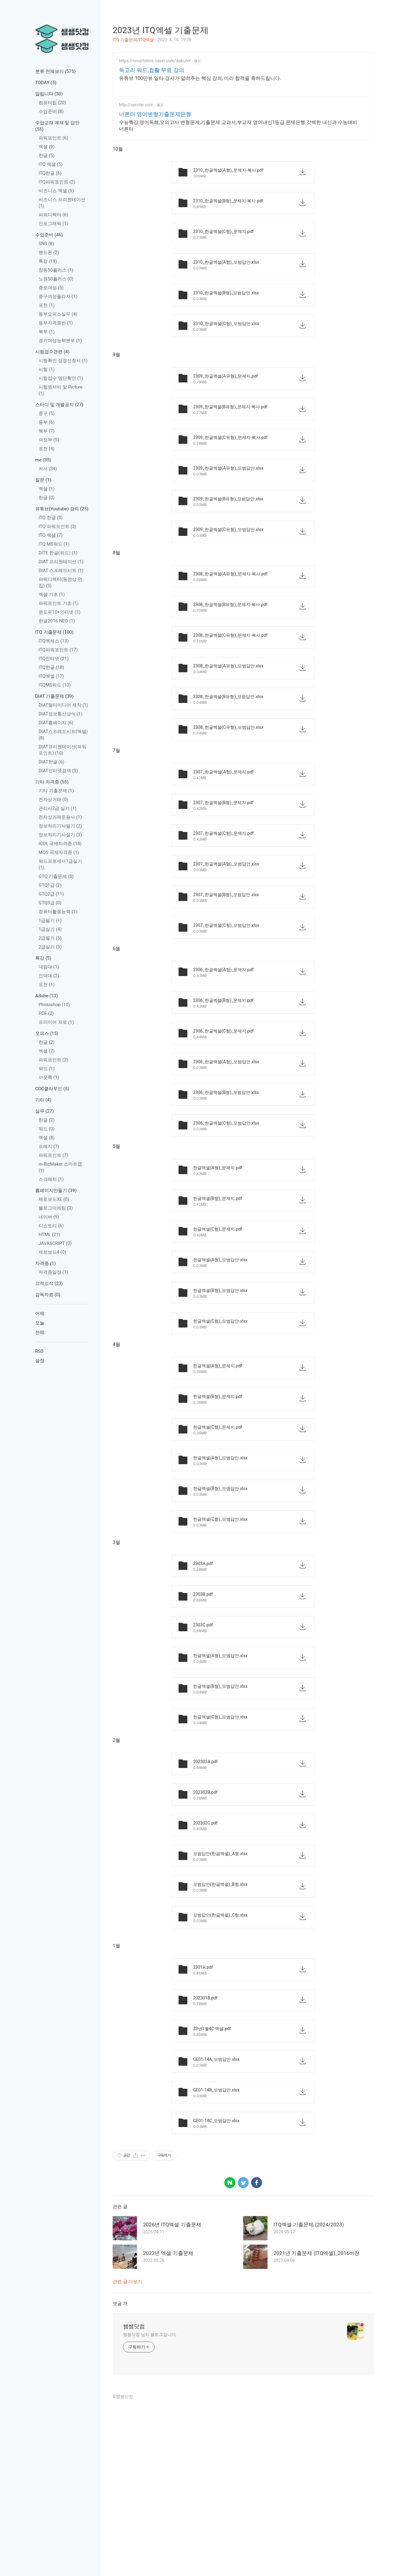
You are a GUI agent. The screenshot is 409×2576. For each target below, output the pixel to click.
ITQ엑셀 (51, 676)
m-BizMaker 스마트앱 (60, 1167)
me (43, 460)
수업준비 (51, 111)
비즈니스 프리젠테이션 (62, 203)
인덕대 (49, 975)
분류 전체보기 (55, 71)
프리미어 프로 (56, 1022)
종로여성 (51, 287)
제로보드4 (52, 1252)
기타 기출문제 (56, 790)
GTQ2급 (51, 894)
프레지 (49, 1146)
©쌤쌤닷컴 (123, 2571)
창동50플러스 (56, 270)
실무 (44, 1111)
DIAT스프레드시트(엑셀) (63, 735)
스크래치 (51, 1179)
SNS (46, 243)
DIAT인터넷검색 (58, 770)
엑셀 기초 (52, 594)
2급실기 (50, 947)
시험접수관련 (52, 352)
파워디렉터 (53, 215)
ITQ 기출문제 (54, 632)
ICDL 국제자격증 (60, 843)
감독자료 (47, 1294)
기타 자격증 (52, 782)
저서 (48, 468)
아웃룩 (49, 1077)
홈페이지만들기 (56, 1190)
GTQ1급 (50, 885)
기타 (43, 1100)
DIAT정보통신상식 (60, 714)
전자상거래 (53, 799)
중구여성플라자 (58, 296)
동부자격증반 (56, 323)
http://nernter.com (136, 194)
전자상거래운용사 (60, 817)
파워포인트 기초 (58, 603)
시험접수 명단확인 (61, 378)
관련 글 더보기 (127, 2456)
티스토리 (51, 1225)
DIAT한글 (51, 762)
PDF (46, 1013)
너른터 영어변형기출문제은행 (155, 203)
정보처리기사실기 (60, 835)
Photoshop (54, 1004)
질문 (43, 480)
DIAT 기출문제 (54, 696)
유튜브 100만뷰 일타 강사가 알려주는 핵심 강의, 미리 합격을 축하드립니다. (200, 168)
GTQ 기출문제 (56, 876)
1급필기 (50, 920)
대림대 (49, 967)
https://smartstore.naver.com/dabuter (155, 150)
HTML (49, 1234)
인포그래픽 (53, 223)
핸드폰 (49, 252)
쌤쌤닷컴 (134, 2501)
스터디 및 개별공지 (59, 404)
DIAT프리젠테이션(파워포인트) (62, 750)
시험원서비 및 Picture (60, 390)
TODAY (45, 82)
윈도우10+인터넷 (59, 612)
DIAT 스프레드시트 (61, 570)
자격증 (45, 1263)
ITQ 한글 (51, 517)
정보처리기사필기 (60, 826)
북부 (47, 331)
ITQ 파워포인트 (57, 526)
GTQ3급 (50, 903)
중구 (47, 413)
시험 (47, 369)
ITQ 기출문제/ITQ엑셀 (133, 39)
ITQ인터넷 (54, 658)
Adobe (46, 996)
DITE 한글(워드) (58, 553)
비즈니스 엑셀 (56, 191)
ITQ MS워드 (54, 544)
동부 (47, 422)
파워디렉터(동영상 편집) (60, 582)
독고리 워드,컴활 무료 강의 (151, 159)
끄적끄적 (49, 1283)
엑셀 (47, 146)
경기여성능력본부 (60, 340)
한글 (47, 155)
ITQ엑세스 (54, 641)
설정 (39, 1360)
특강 (48, 261)
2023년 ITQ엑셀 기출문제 (161, 30)
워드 (47, 1068)
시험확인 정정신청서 (63, 360)
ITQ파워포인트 (57, 182)
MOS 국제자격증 (59, 852)
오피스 (46, 1033)
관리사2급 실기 (58, 808)
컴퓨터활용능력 (58, 911)
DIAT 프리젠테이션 (61, 561)
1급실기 (50, 929)
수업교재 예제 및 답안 (57, 126)
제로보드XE (54, 1199)
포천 (47, 305)
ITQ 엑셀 (51, 164)
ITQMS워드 (55, 685)
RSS (39, 1351)
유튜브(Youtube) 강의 (61, 509)
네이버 (49, 1217)
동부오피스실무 (58, 314)
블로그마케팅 (56, 1208)
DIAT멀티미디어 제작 (63, 705)
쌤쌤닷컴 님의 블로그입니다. (150, 2509)
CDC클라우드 (52, 1088)
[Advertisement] (243, 94)
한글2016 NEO (57, 621)
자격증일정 (53, 1272)
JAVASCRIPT (55, 1243)
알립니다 (49, 94)
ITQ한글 (50, 173)
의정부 (49, 440)
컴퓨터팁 (52, 102)
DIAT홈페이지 (56, 722)
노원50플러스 (56, 279)
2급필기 (50, 938)
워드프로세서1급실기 (60, 864)
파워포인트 (53, 138)
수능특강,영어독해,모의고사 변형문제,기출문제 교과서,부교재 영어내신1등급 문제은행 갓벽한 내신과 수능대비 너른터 (238, 215)
